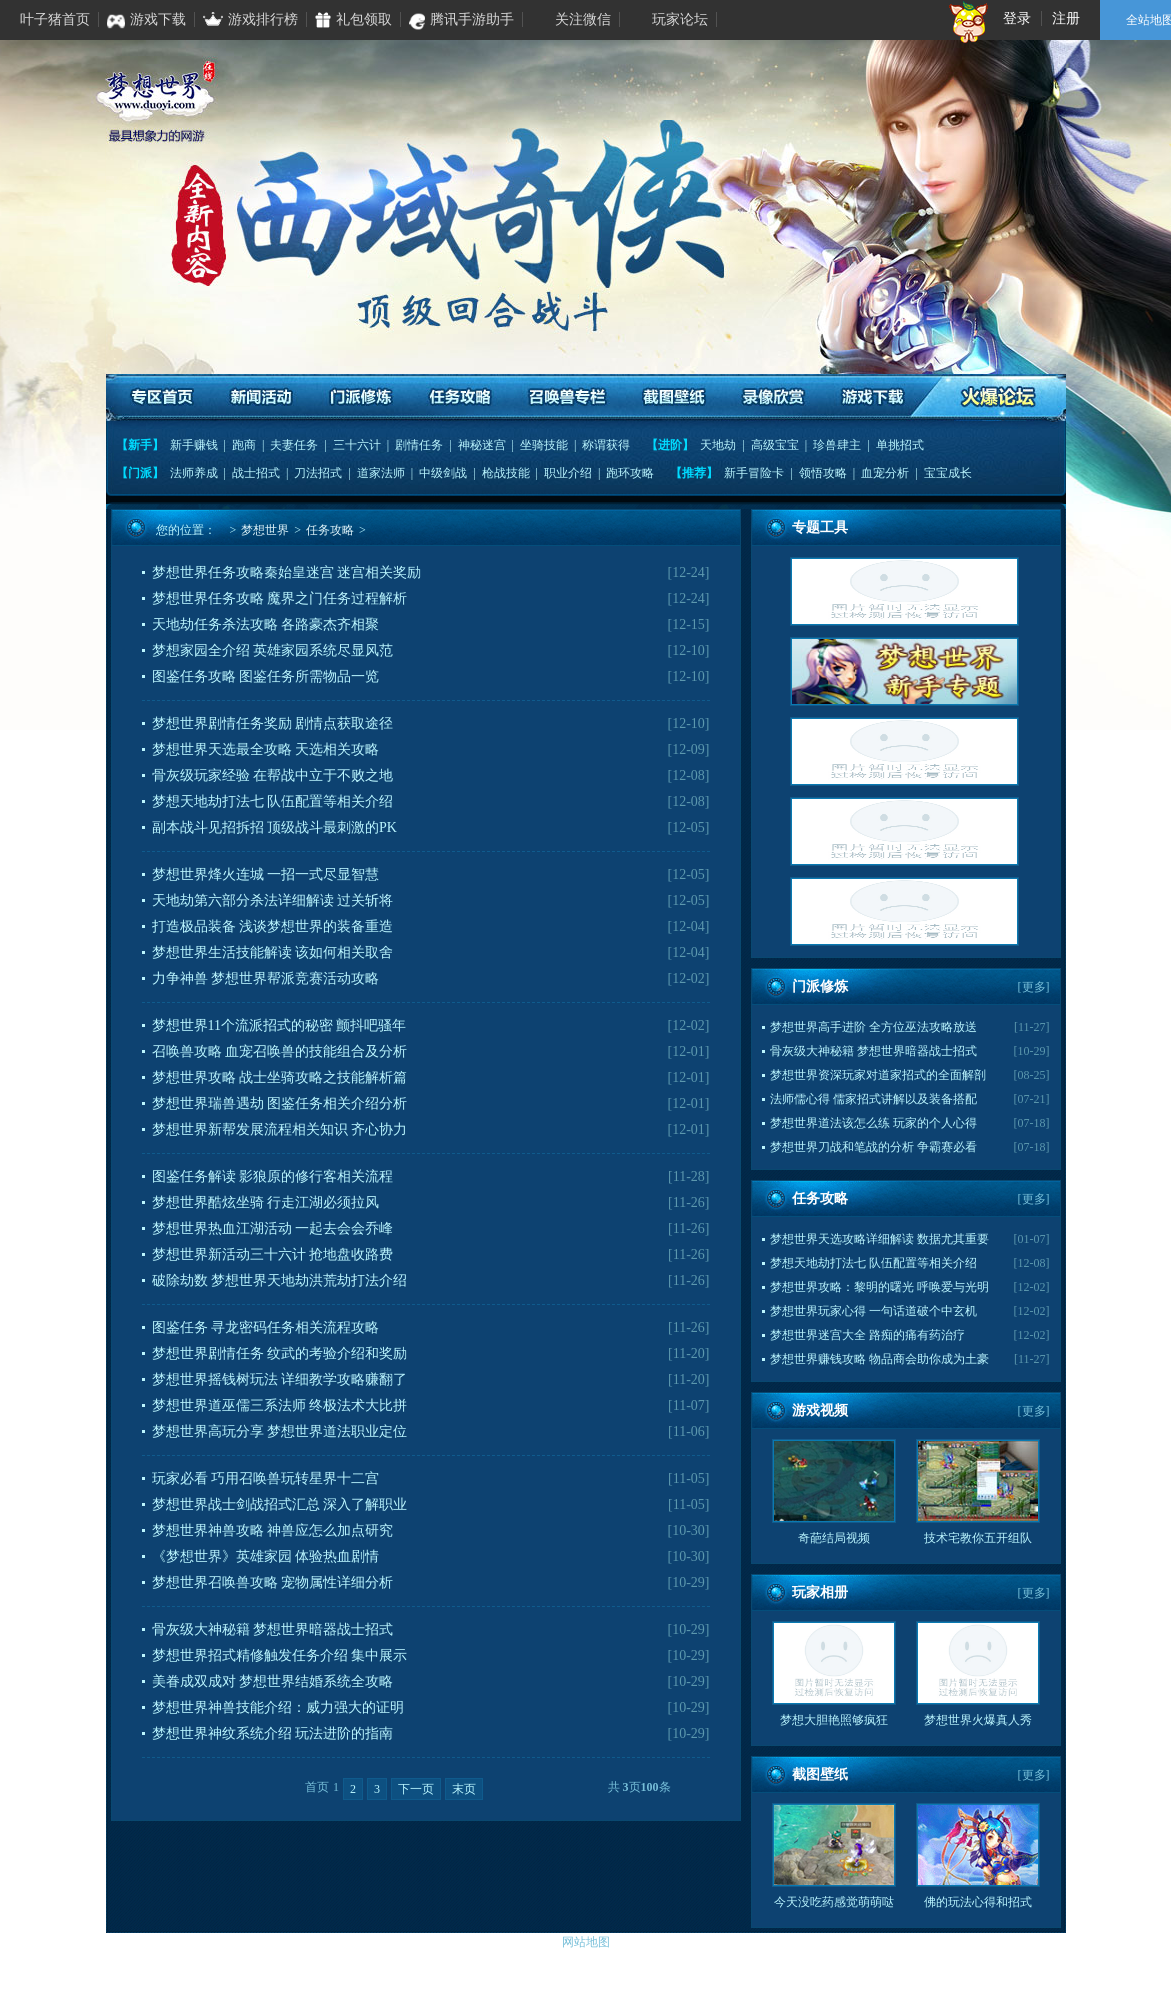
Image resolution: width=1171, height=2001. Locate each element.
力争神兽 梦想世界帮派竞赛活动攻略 (266, 978)
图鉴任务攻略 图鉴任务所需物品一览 (266, 676)
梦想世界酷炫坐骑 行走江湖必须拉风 (266, 1202)
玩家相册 (820, 1592)
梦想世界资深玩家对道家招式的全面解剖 (878, 1075)
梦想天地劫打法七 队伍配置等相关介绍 (273, 801)
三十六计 (357, 445)
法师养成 (194, 473)
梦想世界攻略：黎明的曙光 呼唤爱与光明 (879, 1287)
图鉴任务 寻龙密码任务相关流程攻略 (266, 1327)
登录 (1017, 18)
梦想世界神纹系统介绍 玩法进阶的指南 (273, 1733)
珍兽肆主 (837, 445)
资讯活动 (262, 397)
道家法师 (381, 473)
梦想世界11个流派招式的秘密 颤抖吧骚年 (279, 1025)
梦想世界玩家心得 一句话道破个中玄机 (873, 1311)
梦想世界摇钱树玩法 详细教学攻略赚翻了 (280, 1379)
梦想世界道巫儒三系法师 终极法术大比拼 (280, 1405)
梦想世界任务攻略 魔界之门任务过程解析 (280, 598)
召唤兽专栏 (567, 397)
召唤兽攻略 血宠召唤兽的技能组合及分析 (280, 1051)
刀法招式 (318, 473)
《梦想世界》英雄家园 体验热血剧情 (266, 1556)
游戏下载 (871, 397)
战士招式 (256, 473)
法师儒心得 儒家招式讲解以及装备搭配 (873, 1099)
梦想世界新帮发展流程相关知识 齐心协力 (280, 1129)
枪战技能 (506, 473)
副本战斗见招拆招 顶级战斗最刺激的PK (274, 827)
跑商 (244, 445)
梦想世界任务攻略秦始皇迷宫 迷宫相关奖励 (287, 572)
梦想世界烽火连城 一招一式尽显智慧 (266, 874)
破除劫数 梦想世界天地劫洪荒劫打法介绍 (280, 1280)
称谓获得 (606, 445)
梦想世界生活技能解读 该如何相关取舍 (273, 952)
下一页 (416, 1789)
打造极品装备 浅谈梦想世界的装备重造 (273, 926)
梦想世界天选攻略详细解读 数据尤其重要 (879, 1239)
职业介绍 (568, 473)
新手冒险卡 (754, 473)
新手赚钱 (194, 445)
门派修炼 (361, 397)
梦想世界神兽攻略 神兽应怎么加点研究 (273, 1530)
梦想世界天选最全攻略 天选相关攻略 (266, 749)
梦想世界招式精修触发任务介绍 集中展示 (280, 1655)
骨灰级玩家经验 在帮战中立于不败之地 (273, 775)
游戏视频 (820, 1410)
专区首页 (163, 397)
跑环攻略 (630, 473)
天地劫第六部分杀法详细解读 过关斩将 (273, 900)
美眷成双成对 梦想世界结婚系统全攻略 (273, 1681)
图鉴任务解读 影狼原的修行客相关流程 (273, 1176)
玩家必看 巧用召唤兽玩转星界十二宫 (266, 1478)
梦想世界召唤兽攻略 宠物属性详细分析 (273, 1582)
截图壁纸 (673, 397)
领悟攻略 (823, 473)
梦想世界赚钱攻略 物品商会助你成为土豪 (879, 1359)
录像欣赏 (772, 397)
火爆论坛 (999, 397)
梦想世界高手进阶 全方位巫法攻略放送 (873, 1027)
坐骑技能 (544, 445)
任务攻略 (460, 397)
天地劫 (718, 445)
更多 (1034, 987)
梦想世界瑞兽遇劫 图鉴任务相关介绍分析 (280, 1103)
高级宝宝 (775, 445)
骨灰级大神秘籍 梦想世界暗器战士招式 (273, 1629)
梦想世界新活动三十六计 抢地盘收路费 (273, 1254)
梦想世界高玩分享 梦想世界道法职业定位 (280, 1431)
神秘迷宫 (482, 445)
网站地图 (586, 1942)
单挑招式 (900, 445)
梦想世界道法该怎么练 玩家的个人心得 (873, 1123)
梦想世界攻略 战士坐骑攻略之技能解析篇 (280, 1077)
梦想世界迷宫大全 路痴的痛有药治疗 (867, 1335)
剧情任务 (419, 445)
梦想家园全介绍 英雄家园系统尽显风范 (273, 650)
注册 (1066, 18)
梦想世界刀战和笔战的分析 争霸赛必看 (873, 1147)
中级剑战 (443, 473)
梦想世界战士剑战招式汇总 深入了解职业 (280, 1504)
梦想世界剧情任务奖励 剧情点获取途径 (273, 723)
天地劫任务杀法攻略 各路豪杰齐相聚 (266, 624)
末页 (464, 1789)
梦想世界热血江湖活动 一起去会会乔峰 (273, 1228)
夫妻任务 (294, 445)
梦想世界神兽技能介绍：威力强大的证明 (278, 1707)
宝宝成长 (948, 473)
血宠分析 (885, 473)
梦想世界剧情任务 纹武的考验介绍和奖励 (280, 1353)
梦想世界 (265, 530)
